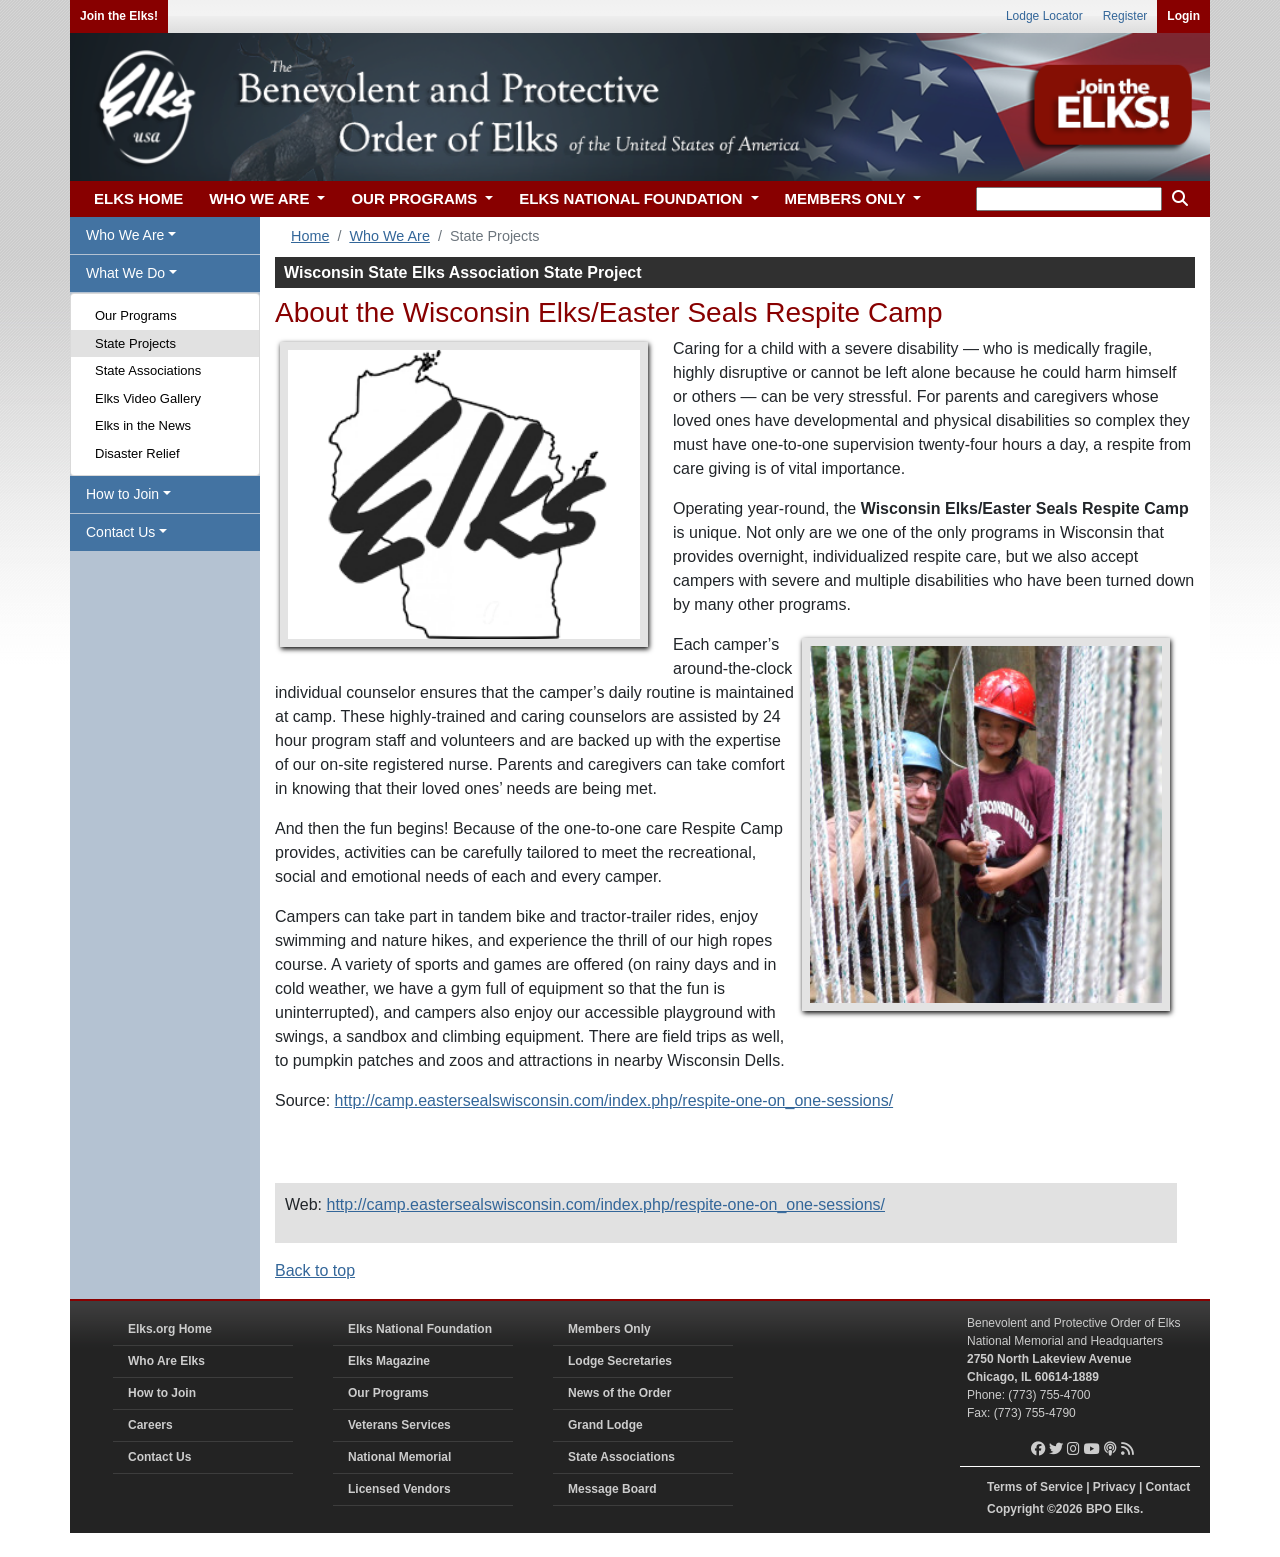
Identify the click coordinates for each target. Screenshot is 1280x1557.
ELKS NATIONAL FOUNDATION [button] (633, 198)
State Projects (135, 343)
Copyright (1015, 1509)
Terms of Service (1035, 1487)
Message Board (612, 1489)
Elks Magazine (389, 1361)
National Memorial (399, 1457)
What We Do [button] (125, 273)
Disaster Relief (137, 453)
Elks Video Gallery (148, 398)
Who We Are (389, 236)
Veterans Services (399, 1425)
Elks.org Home (170, 1329)
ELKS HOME (138, 198)
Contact (1168, 1487)
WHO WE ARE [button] (261, 198)
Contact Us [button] (120, 532)
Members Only (609, 1329)
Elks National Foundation (420, 1329)
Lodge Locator (1044, 16)
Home (310, 236)
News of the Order (619, 1393)
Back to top (315, 1270)
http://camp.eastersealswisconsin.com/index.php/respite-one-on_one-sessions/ (614, 1100)
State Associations (148, 370)
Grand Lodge (605, 1425)
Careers (150, 1425)
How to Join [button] (122, 494)
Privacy (1114, 1487)
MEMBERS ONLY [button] (847, 198)
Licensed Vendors (399, 1489)
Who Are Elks (166, 1361)
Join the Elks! (119, 16)
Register (1125, 16)
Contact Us (159, 1457)
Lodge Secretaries (620, 1361)
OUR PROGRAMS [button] (416, 198)
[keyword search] (1069, 199)
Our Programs (136, 315)
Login (1183, 16)
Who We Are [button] (125, 235)
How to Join (162, 1393)
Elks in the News (143, 425)
